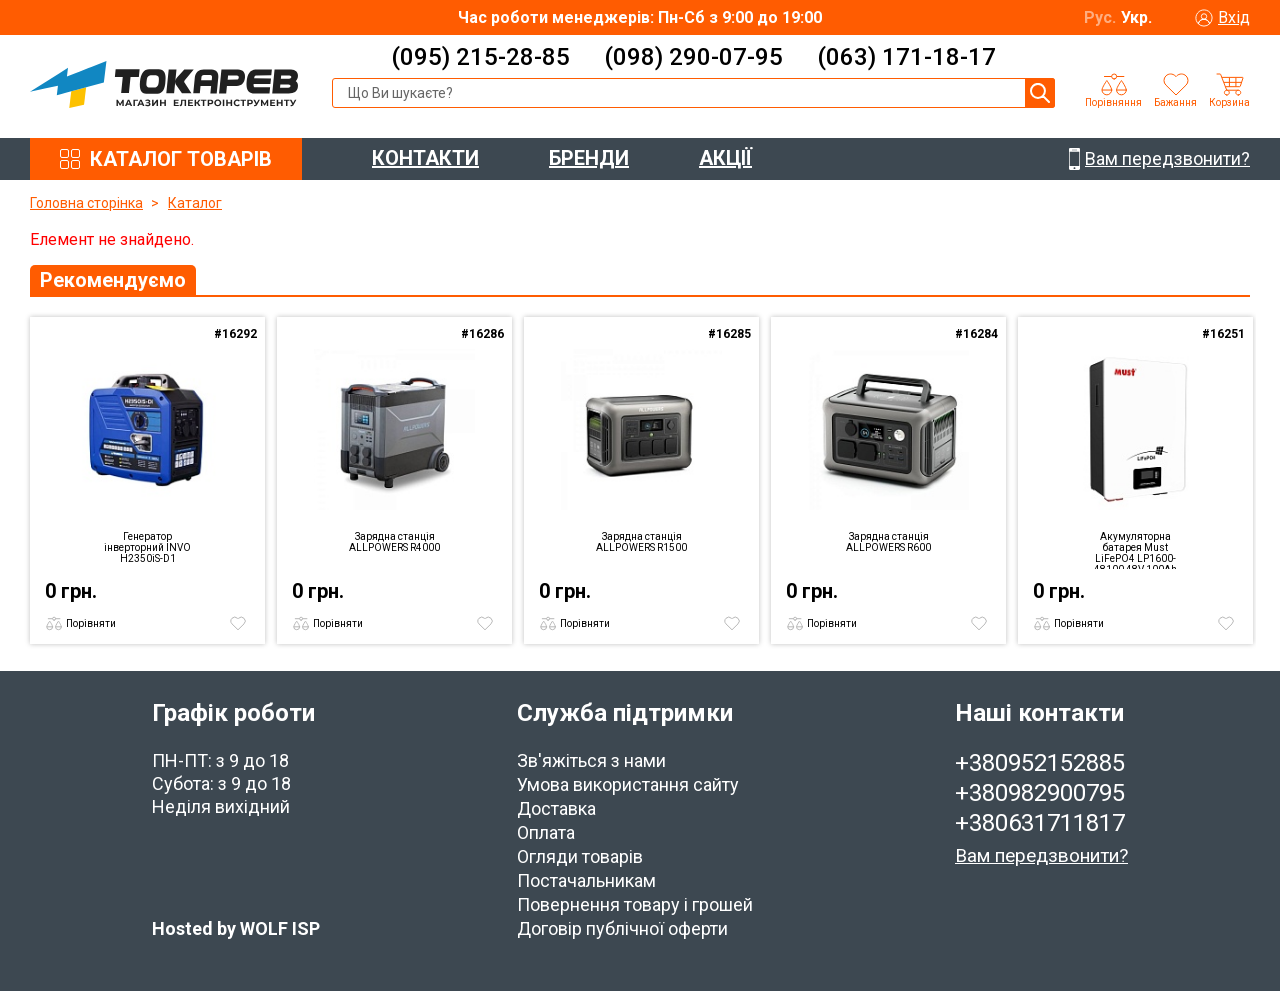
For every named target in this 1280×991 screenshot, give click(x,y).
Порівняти (91, 623)
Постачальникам (586, 880)
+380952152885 (1040, 763)
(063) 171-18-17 (906, 57)
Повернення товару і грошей (635, 904)
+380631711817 (1040, 823)
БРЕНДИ (589, 158)
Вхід (1234, 17)
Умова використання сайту (628, 784)
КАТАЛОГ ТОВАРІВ (181, 159)
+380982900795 (1040, 793)
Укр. (1136, 17)
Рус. (1100, 17)
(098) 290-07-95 (693, 57)
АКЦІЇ (725, 158)
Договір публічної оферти (622, 928)
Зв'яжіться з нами (591, 760)
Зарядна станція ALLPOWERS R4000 (394, 542)
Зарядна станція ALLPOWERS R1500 (641, 542)
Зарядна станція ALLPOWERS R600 (888, 542)
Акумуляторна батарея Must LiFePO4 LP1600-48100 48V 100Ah (1135, 550)
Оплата (546, 832)
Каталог (195, 203)
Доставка (556, 808)
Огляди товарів (580, 856)
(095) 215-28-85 (480, 57)
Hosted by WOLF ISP (236, 928)
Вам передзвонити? (1041, 855)
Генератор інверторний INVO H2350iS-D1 (147, 547)
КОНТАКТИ (425, 158)
